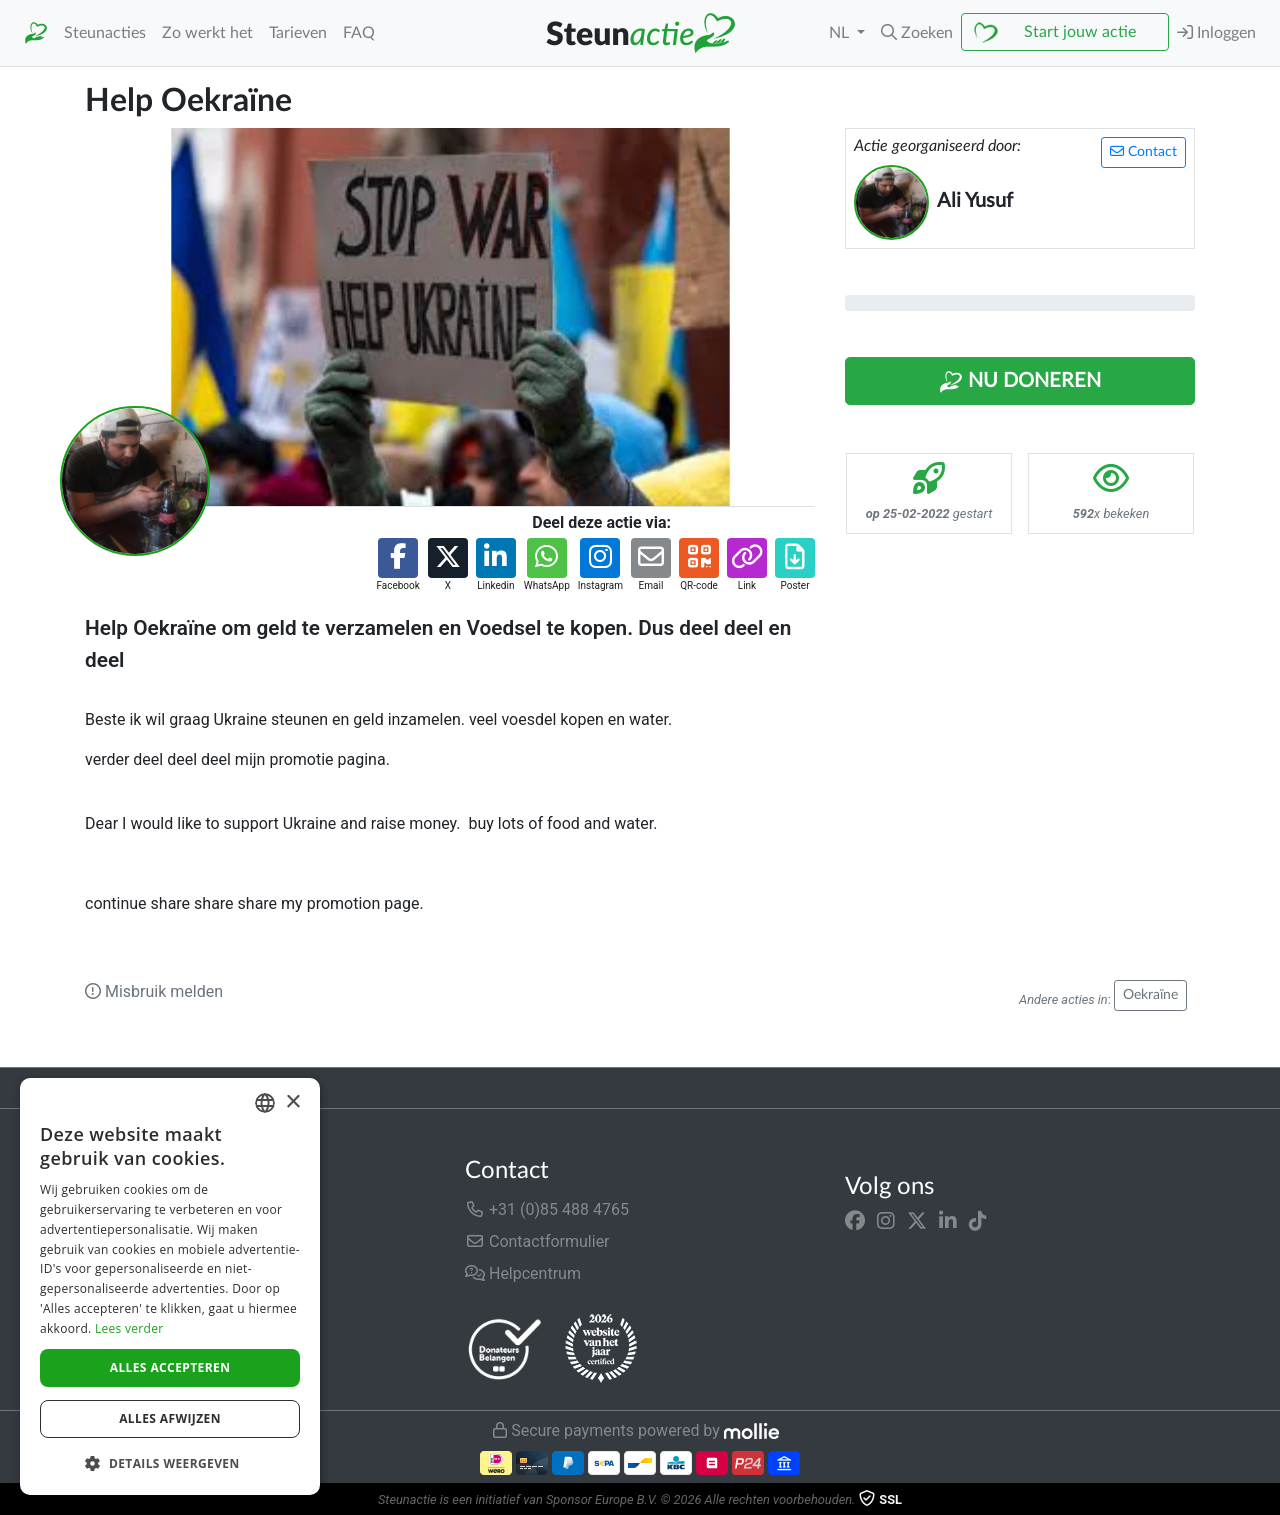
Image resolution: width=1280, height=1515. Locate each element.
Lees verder (129, 1328)
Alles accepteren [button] (170, 1367)
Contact (1143, 151)
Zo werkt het (207, 33)
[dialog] (170, 1286)
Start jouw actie (1080, 32)
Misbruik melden (154, 991)
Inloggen (1216, 32)
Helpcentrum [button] (523, 1273)
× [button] (292, 1102)
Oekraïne (1150, 995)
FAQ (359, 33)
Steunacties (105, 33)
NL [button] (841, 33)
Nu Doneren (1020, 382)
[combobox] (265, 1103)
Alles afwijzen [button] (170, 1418)
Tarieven (298, 33)
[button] (917, 33)
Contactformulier (537, 1241)
